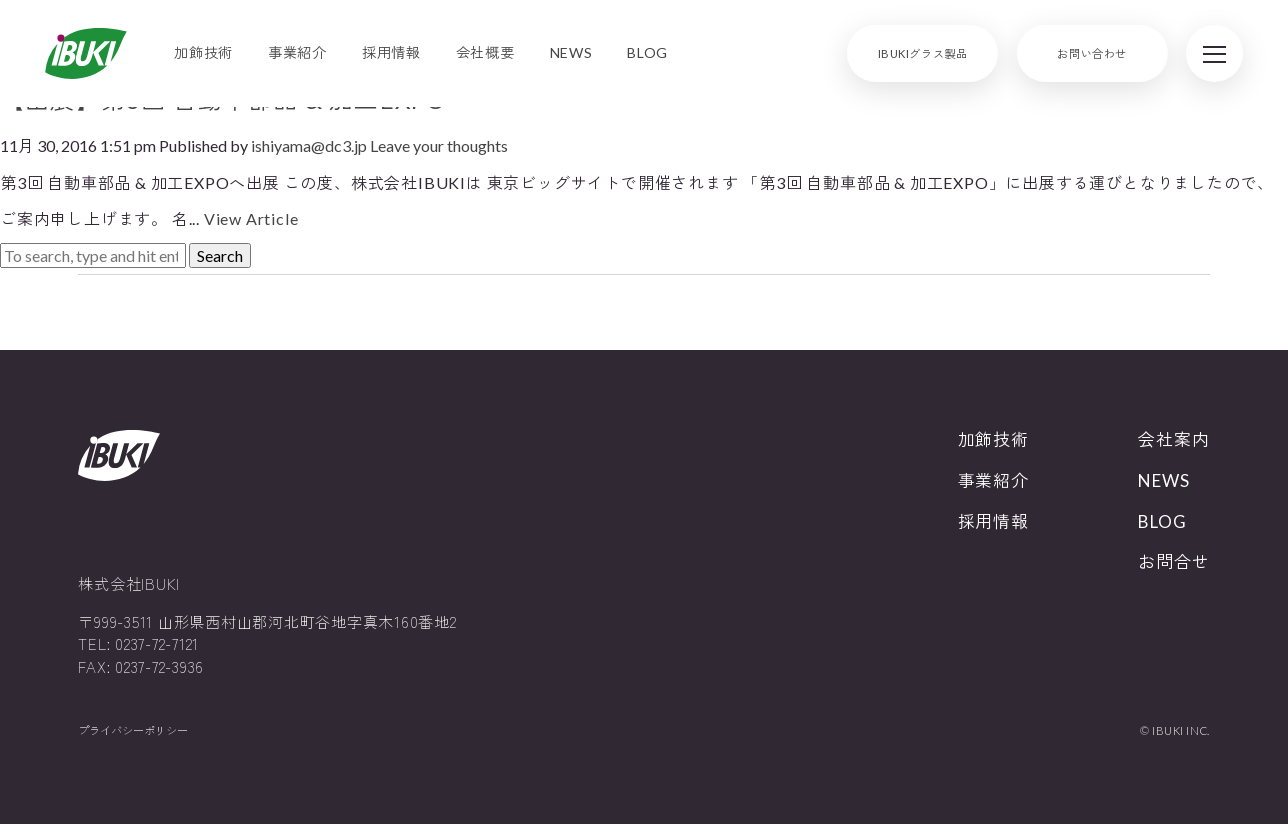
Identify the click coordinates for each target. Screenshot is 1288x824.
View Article (251, 218)
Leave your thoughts (439, 145)
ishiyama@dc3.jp (309, 145)
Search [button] (220, 255)
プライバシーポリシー (133, 730)
